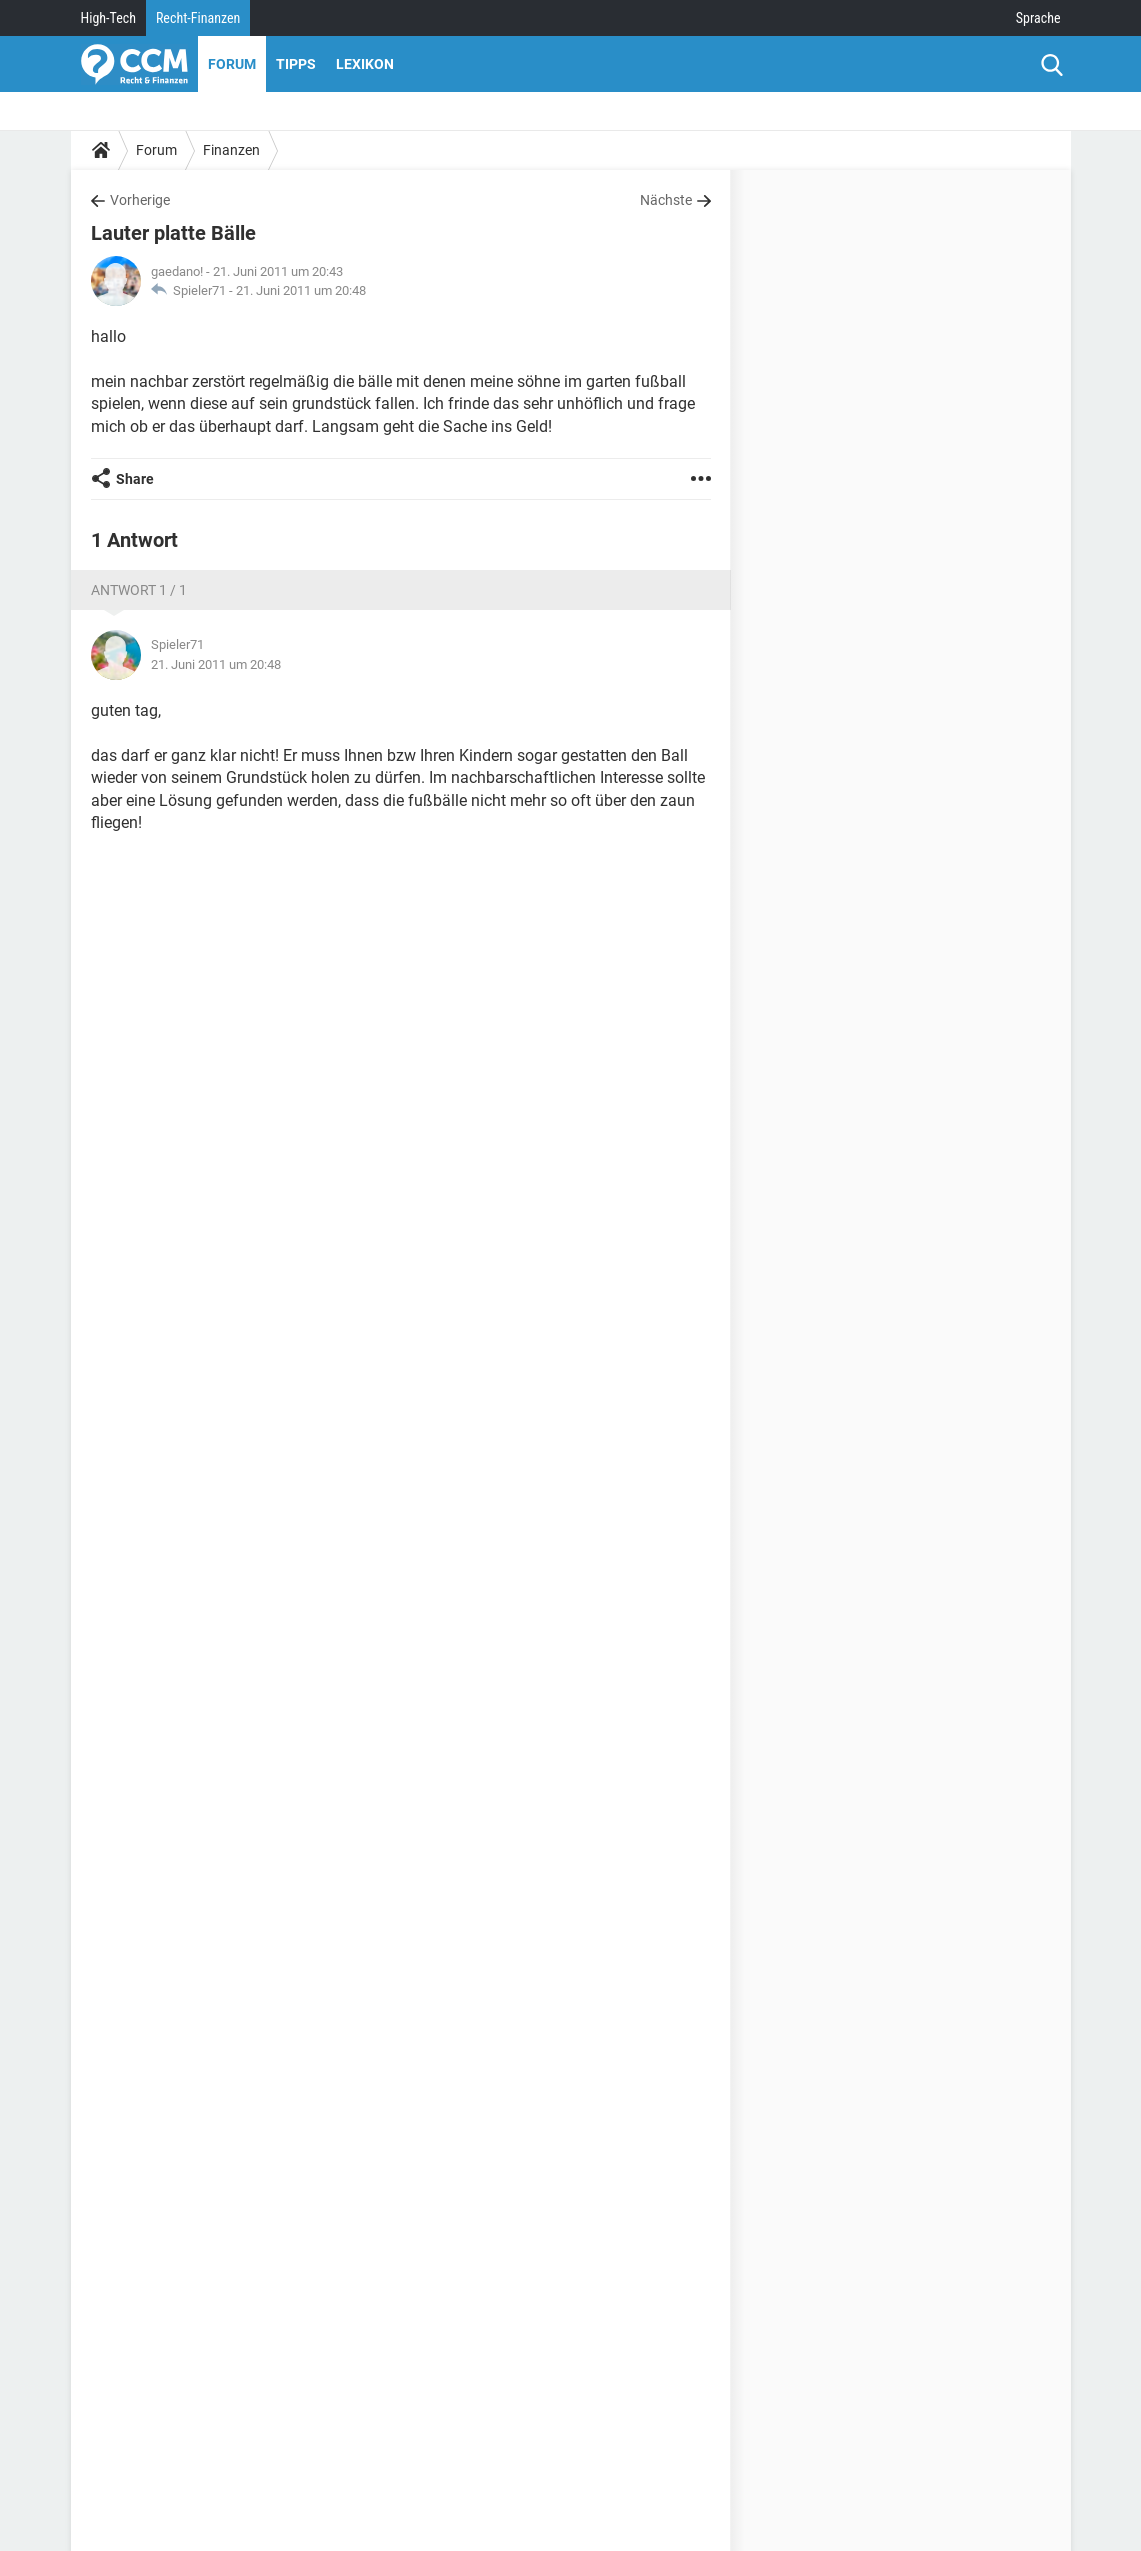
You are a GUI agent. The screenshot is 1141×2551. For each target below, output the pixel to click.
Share (135, 479)
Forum (232, 64)
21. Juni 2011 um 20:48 (301, 290)
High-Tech (108, 18)
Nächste (666, 200)
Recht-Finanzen (198, 18)
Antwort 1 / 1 (139, 590)
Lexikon (365, 64)
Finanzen (231, 150)
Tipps (296, 64)
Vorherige (140, 200)
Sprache (1038, 18)
